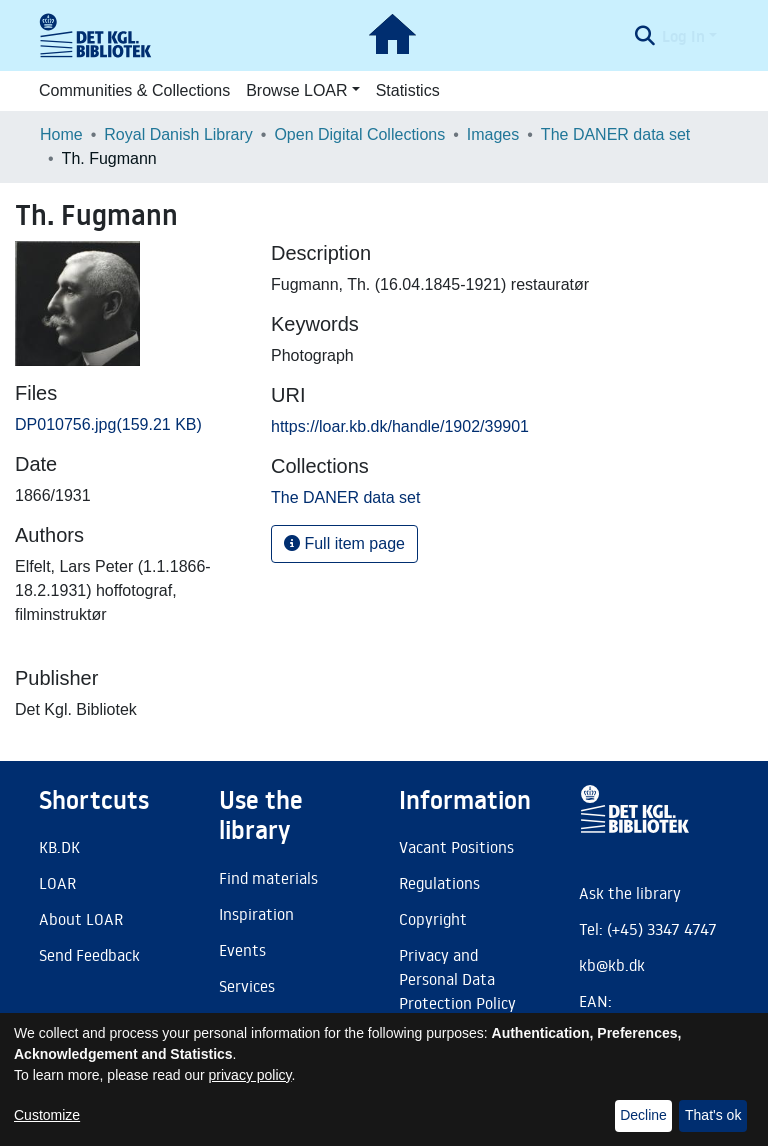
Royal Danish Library (178, 134)
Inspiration (256, 914)
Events (242, 950)
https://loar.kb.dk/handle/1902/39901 (400, 426)
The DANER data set (615, 134)
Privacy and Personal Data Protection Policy (457, 979)
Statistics (408, 90)
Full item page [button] (344, 543)
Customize (47, 1115)
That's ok (713, 1115)
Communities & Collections (134, 90)
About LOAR (81, 919)
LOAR (57, 883)
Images (493, 134)
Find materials (268, 878)
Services (247, 986)
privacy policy (250, 1075)
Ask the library (630, 893)
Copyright (433, 919)
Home (61, 134)
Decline (643, 1115)
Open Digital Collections (359, 134)
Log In (683, 36)
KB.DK (59, 847)
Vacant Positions (456, 847)
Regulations (439, 883)
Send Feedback (89, 955)
